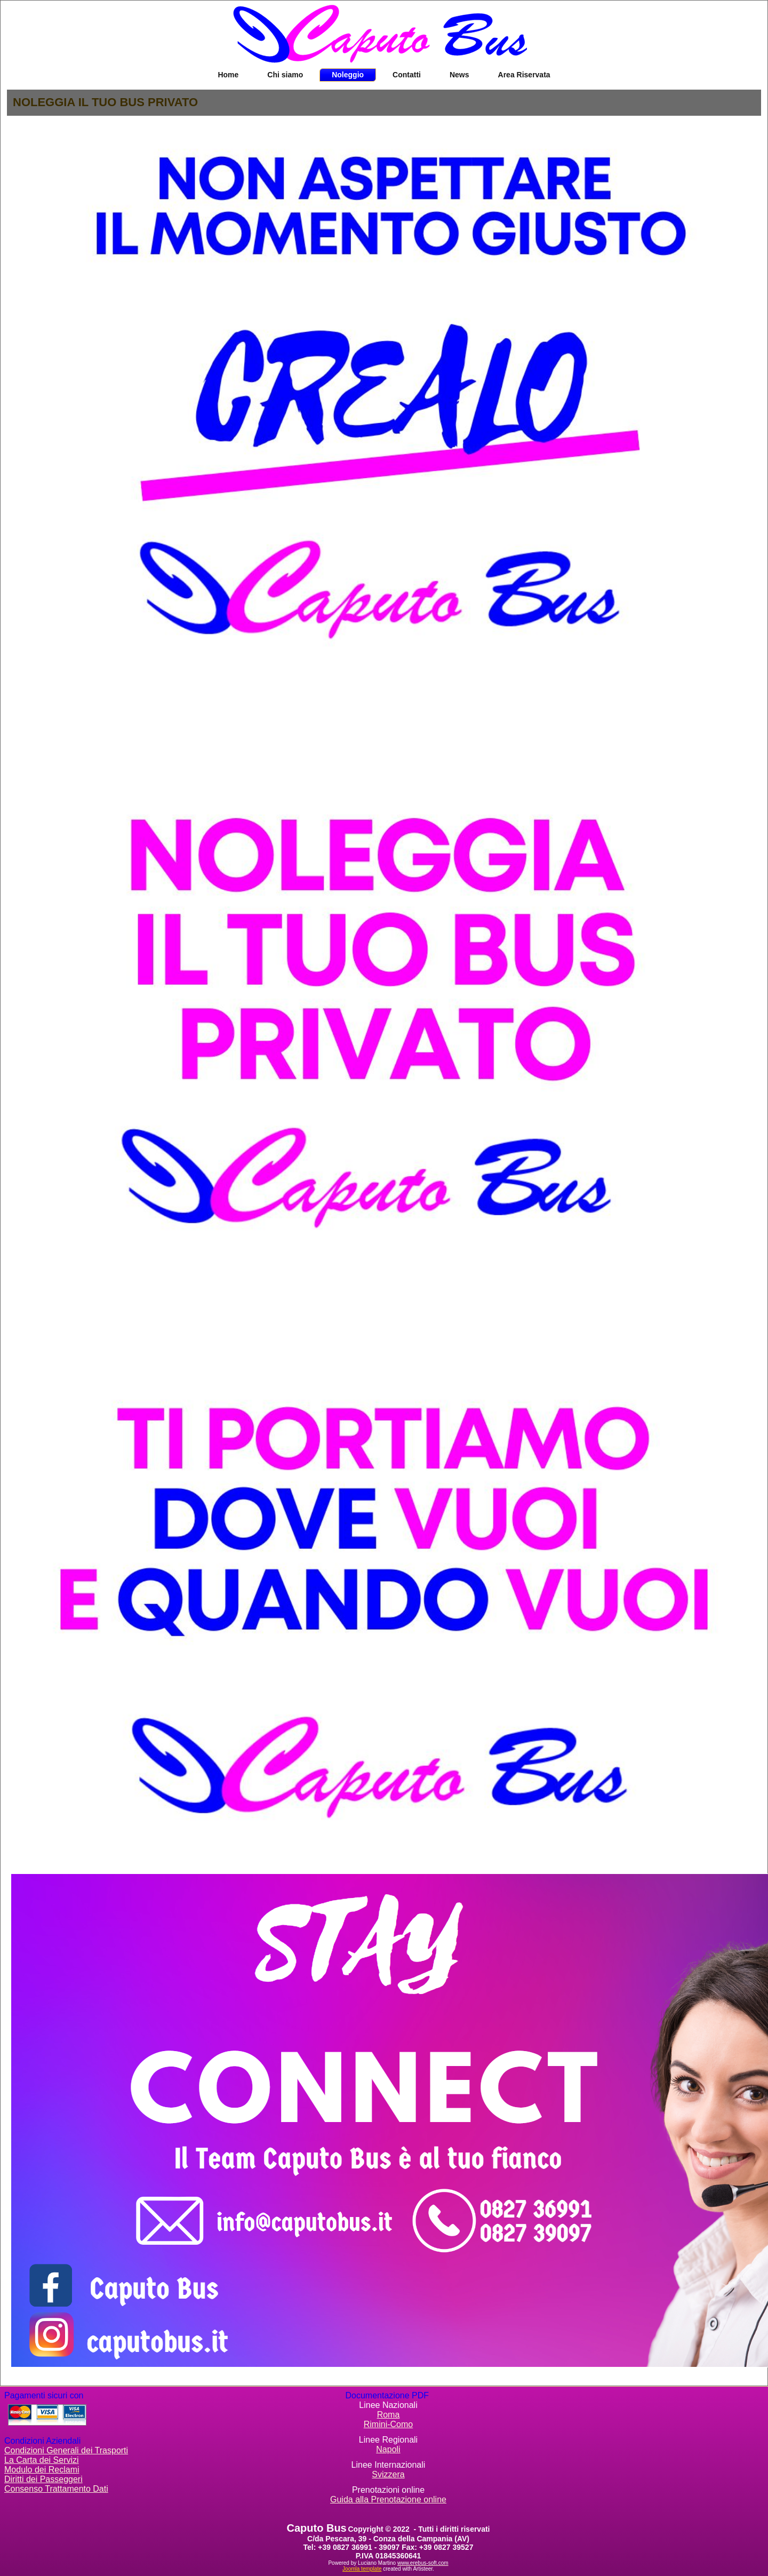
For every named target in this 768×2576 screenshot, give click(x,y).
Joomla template (361, 2569)
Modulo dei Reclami (41, 2469)
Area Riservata (524, 74)
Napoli (388, 2449)
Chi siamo (285, 74)
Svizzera (388, 2474)
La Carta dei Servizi (41, 2460)
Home (228, 74)
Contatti (407, 74)
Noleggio (348, 74)
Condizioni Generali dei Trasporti (66, 2450)
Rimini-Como (388, 2424)
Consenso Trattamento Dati (56, 2488)
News (459, 74)
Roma (388, 2414)
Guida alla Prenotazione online (388, 2499)
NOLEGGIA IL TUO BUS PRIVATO (105, 102)
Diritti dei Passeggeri (43, 2479)
